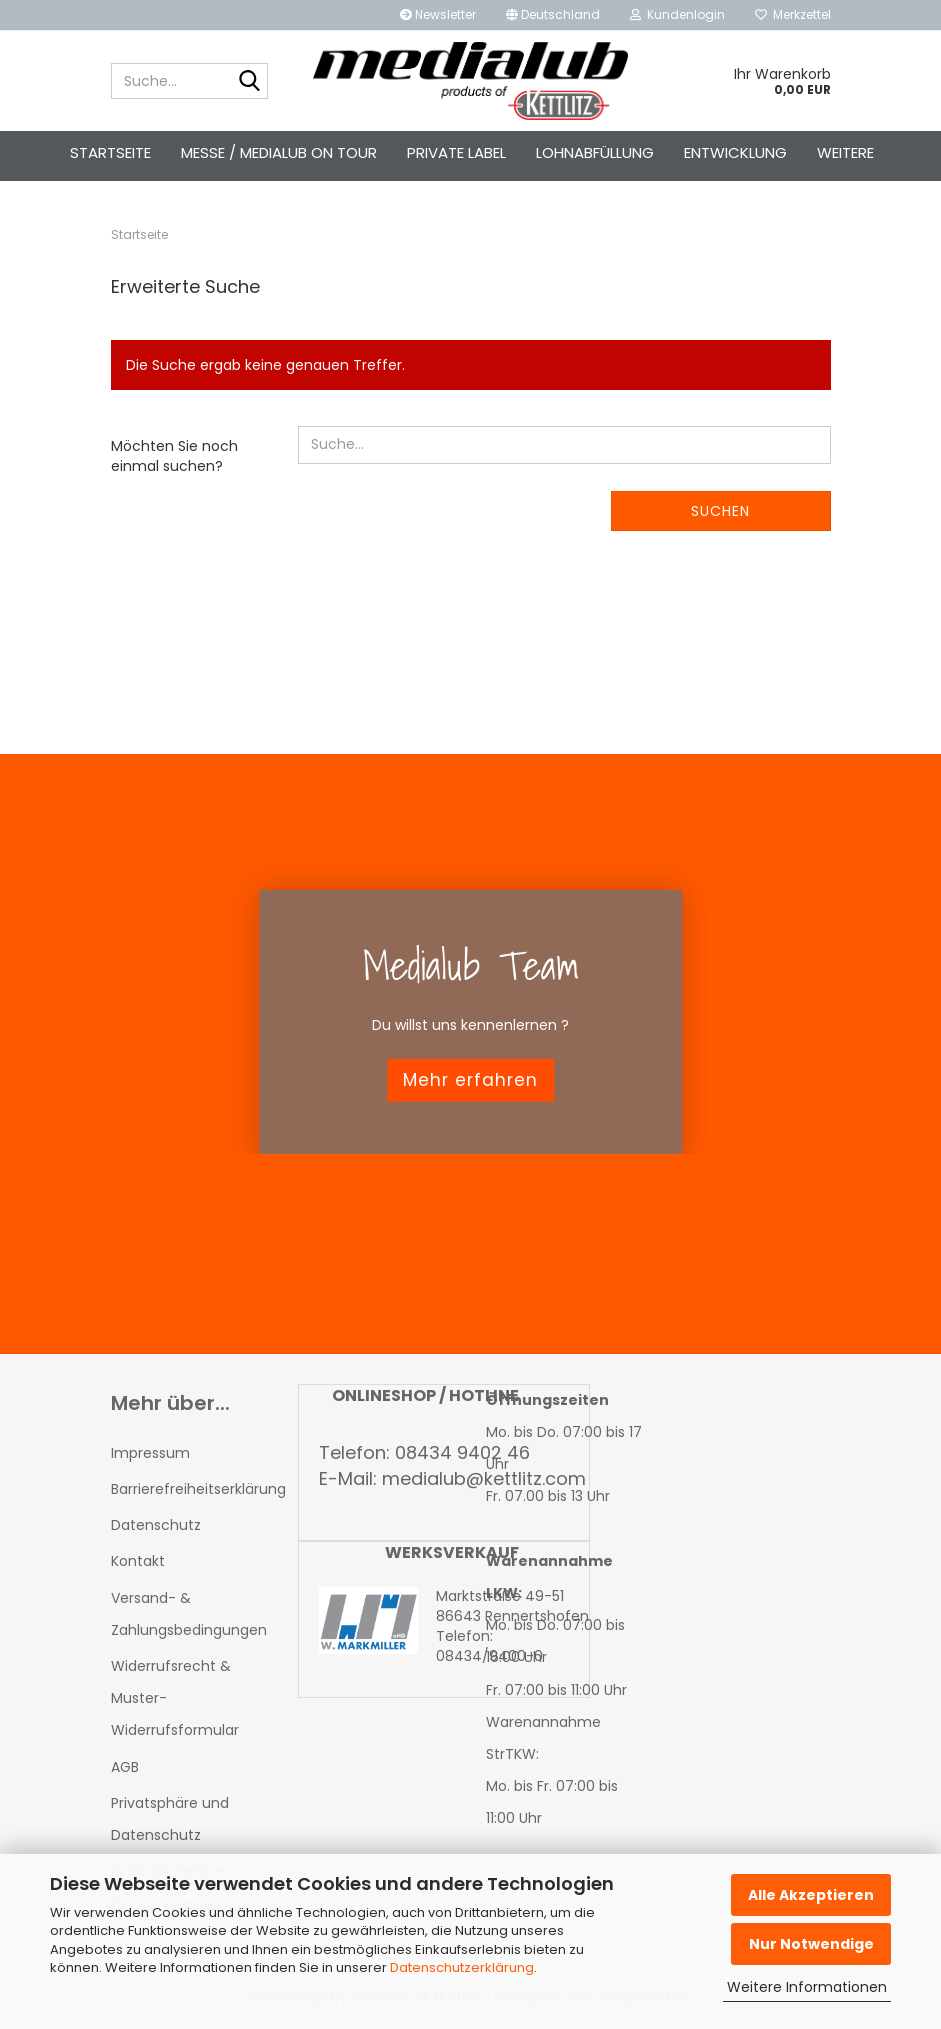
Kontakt (138, 1568)
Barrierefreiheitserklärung (190, 1495)
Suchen (720, 517)
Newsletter (438, 14)
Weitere (845, 152)
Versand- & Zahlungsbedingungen (189, 1620)
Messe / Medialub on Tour (279, 152)
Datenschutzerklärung (462, 1967)
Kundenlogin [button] (677, 14)
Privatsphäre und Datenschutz (170, 1825)
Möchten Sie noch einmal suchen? (174, 462)
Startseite (110, 152)
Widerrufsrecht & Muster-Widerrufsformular (175, 1704)
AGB (125, 1773)
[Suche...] (249, 82)
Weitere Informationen (807, 1987)
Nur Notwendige (811, 1944)
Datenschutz (156, 1531)
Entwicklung (735, 152)
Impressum (150, 1459)
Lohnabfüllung (595, 152)
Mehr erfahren (470, 1086)
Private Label (456, 152)
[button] (553, 15)
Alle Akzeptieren (811, 1895)
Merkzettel (793, 14)
